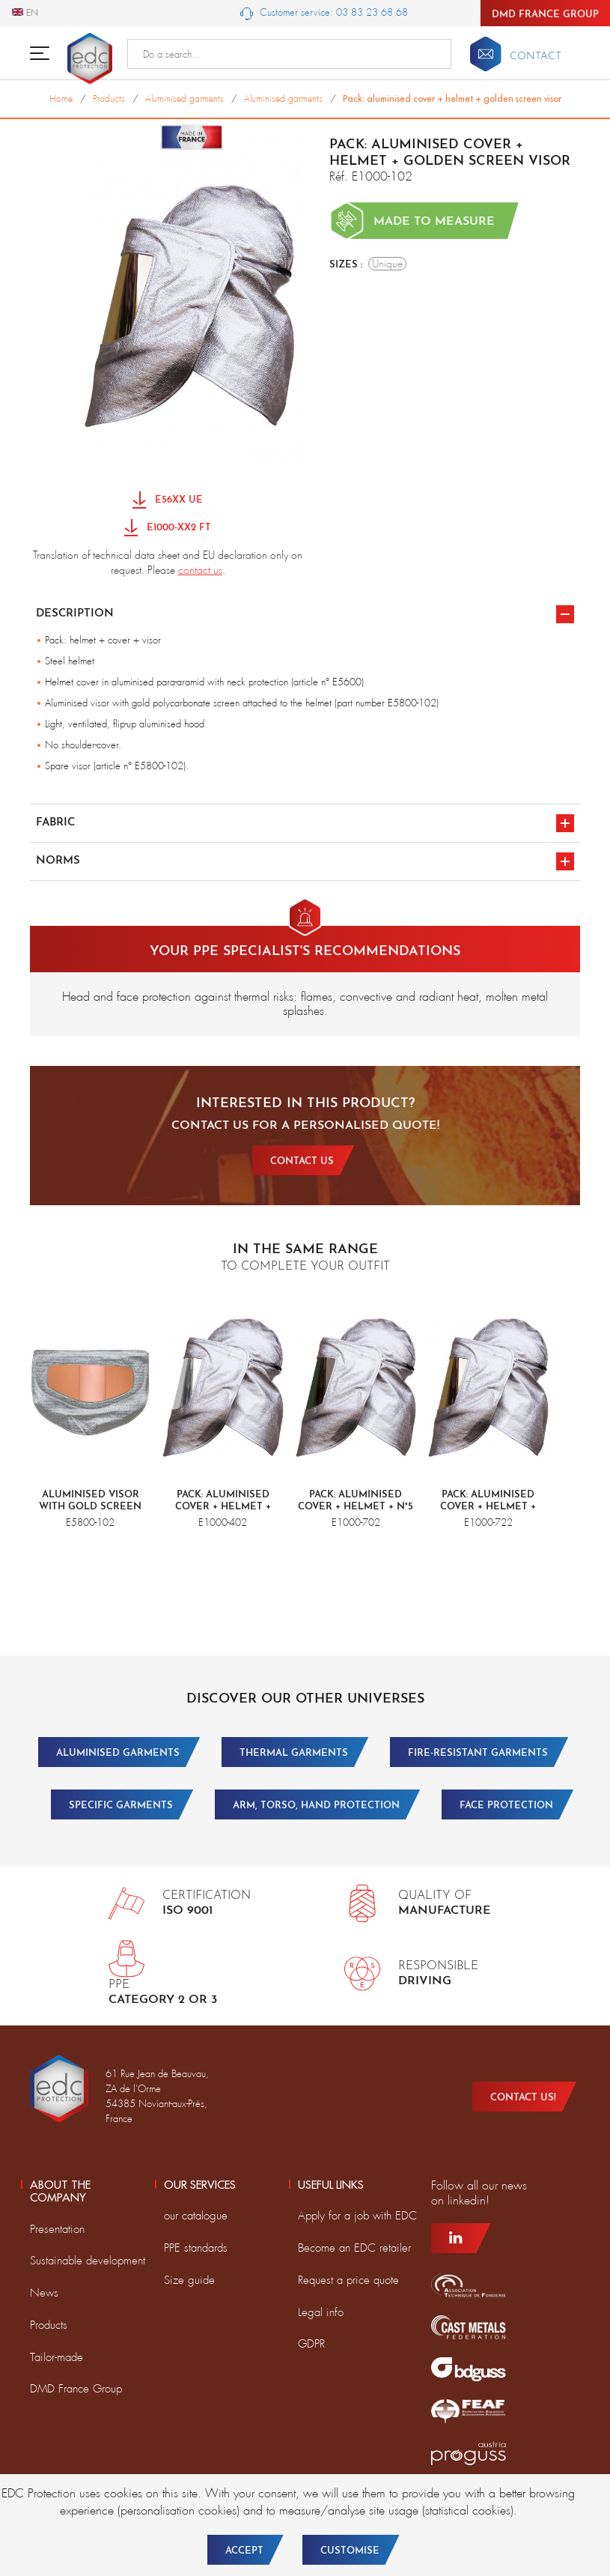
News (44, 2292)
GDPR (311, 2343)
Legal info (321, 2312)
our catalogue (196, 2215)
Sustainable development (87, 2260)
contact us (200, 570)
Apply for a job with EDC (357, 2215)
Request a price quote (348, 2280)
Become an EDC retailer (354, 2247)
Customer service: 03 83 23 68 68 (324, 13)
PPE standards (196, 2247)
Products (48, 2325)
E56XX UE (167, 501)
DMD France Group (545, 14)
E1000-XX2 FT (167, 528)
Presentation (57, 2229)
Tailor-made (56, 2357)
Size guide (189, 2280)
